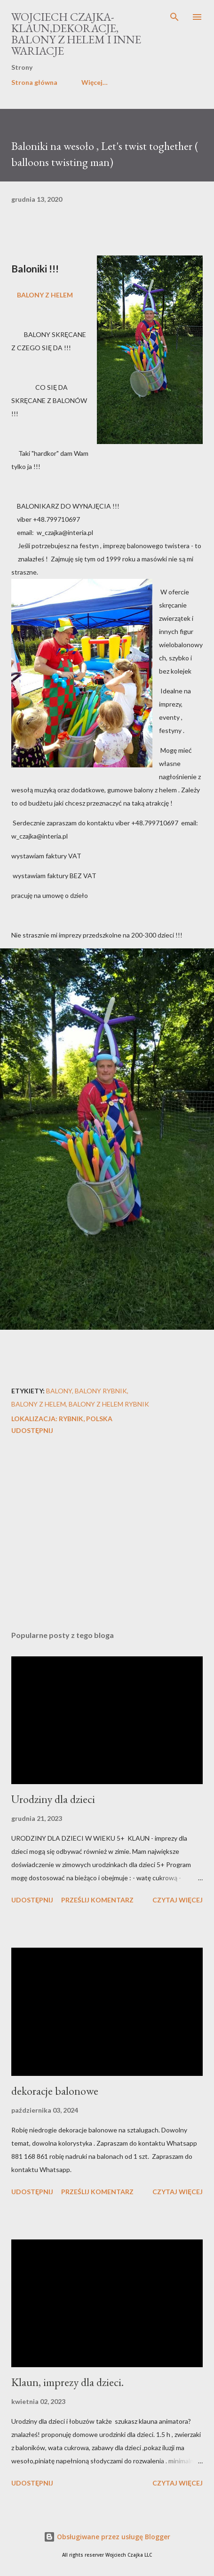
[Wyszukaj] (174, 17)
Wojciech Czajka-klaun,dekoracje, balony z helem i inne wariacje (76, 33)
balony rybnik (101, 1391)
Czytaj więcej (177, 1900)
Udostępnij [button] (32, 1430)
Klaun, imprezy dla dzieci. (67, 2382)
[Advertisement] (107, 1534)
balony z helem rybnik (109, 1404)
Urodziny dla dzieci (53, 1799)
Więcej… (94, 82)
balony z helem (38, 1404)
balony (59, 1391)
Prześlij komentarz (97, 1900)
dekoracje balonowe (54, 2090)
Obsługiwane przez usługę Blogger (107, 2536)
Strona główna (34, 82)
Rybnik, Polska (85, 1419)
